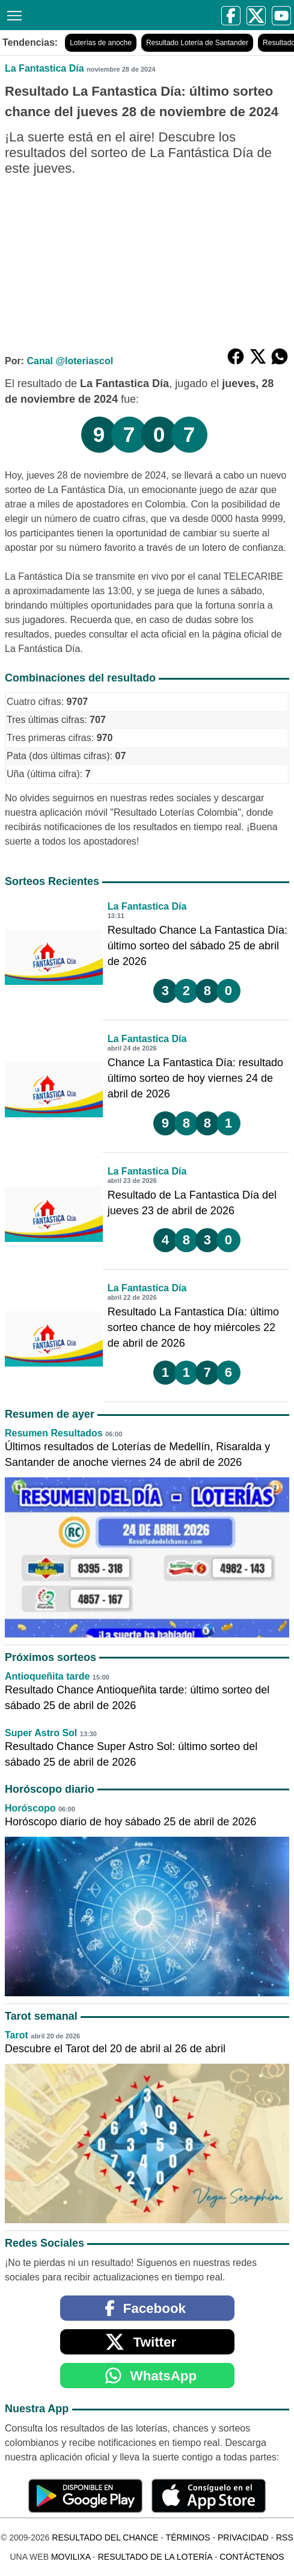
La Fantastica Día (44, 68)
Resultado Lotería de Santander (197, 43)
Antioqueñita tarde (47, 1676)
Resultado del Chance (105, 2537)
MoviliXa (70, 2557)
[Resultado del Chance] (40, 15)
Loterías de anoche (101, 43)
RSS (284, 2537)
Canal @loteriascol (69, 361)
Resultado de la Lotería (155, 2557)
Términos (188, 2537)
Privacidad (243, 2537)
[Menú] (12, 14)
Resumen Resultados (54, 1433)
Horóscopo (30, 1808)
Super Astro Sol (41, 1733)
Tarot (16, 2035)
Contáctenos (251, 2557)
